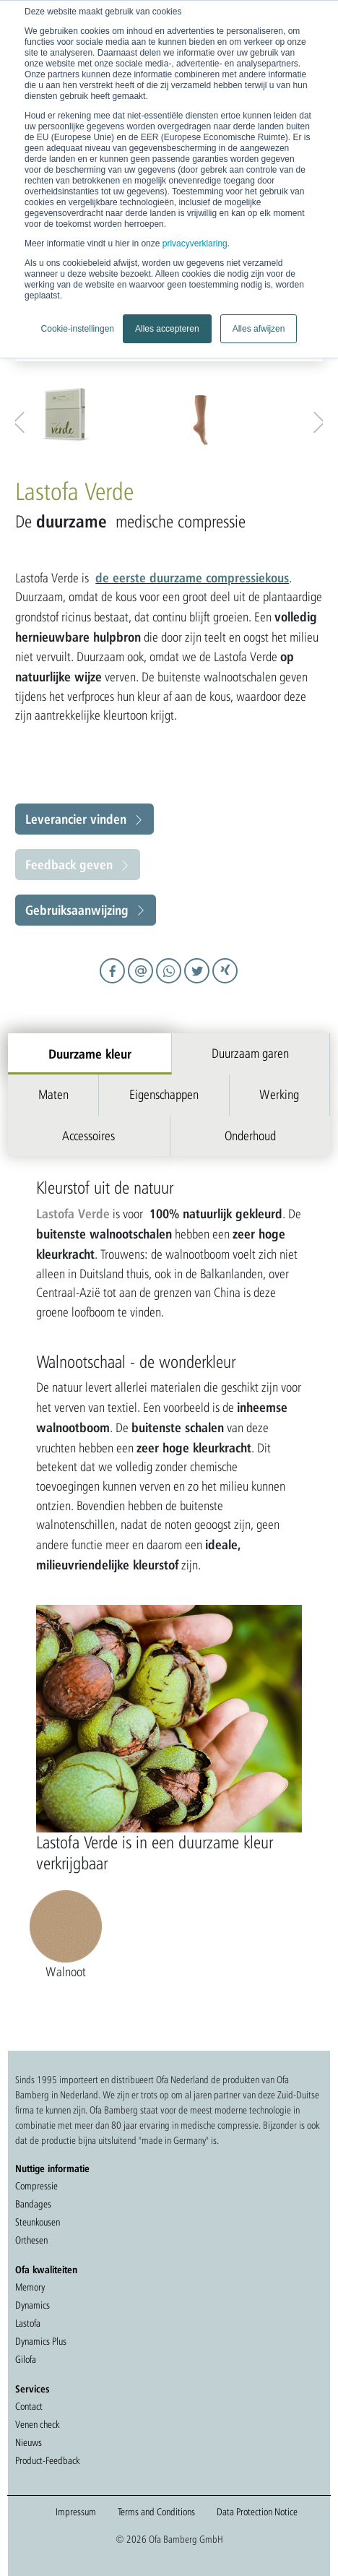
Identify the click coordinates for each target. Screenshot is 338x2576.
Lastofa (27, 2323)
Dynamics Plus (40, 2341)
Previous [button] (22, 419)
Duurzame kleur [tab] (89, 1053)
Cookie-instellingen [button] (77, 329)
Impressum (76, 2511)
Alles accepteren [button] (167, 329)
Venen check (37, 2424)
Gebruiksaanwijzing (77, 910)
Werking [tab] (279, 1094)
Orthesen (31, 2240)
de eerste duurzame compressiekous (192, 577)
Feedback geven (69, 864)
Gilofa (25, 2359)
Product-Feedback (47, 2460)
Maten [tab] (53, 1094)
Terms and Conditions (156, 2511)
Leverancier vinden (75, 819)
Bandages (33, 2204)
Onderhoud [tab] (250, 1135)
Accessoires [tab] (88, 1135)
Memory (30, 2287)
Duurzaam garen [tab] (250, 1053)
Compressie (36, 2186)
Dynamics (32, 2305)
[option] (99, 415)
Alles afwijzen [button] (259, 329)
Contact (29, 2406)
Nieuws (28, 2442)
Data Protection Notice (257, 2511)
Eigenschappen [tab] (164, 1094)
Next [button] (315, 419)
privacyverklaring (195, 243)
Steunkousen (37, 2222)
